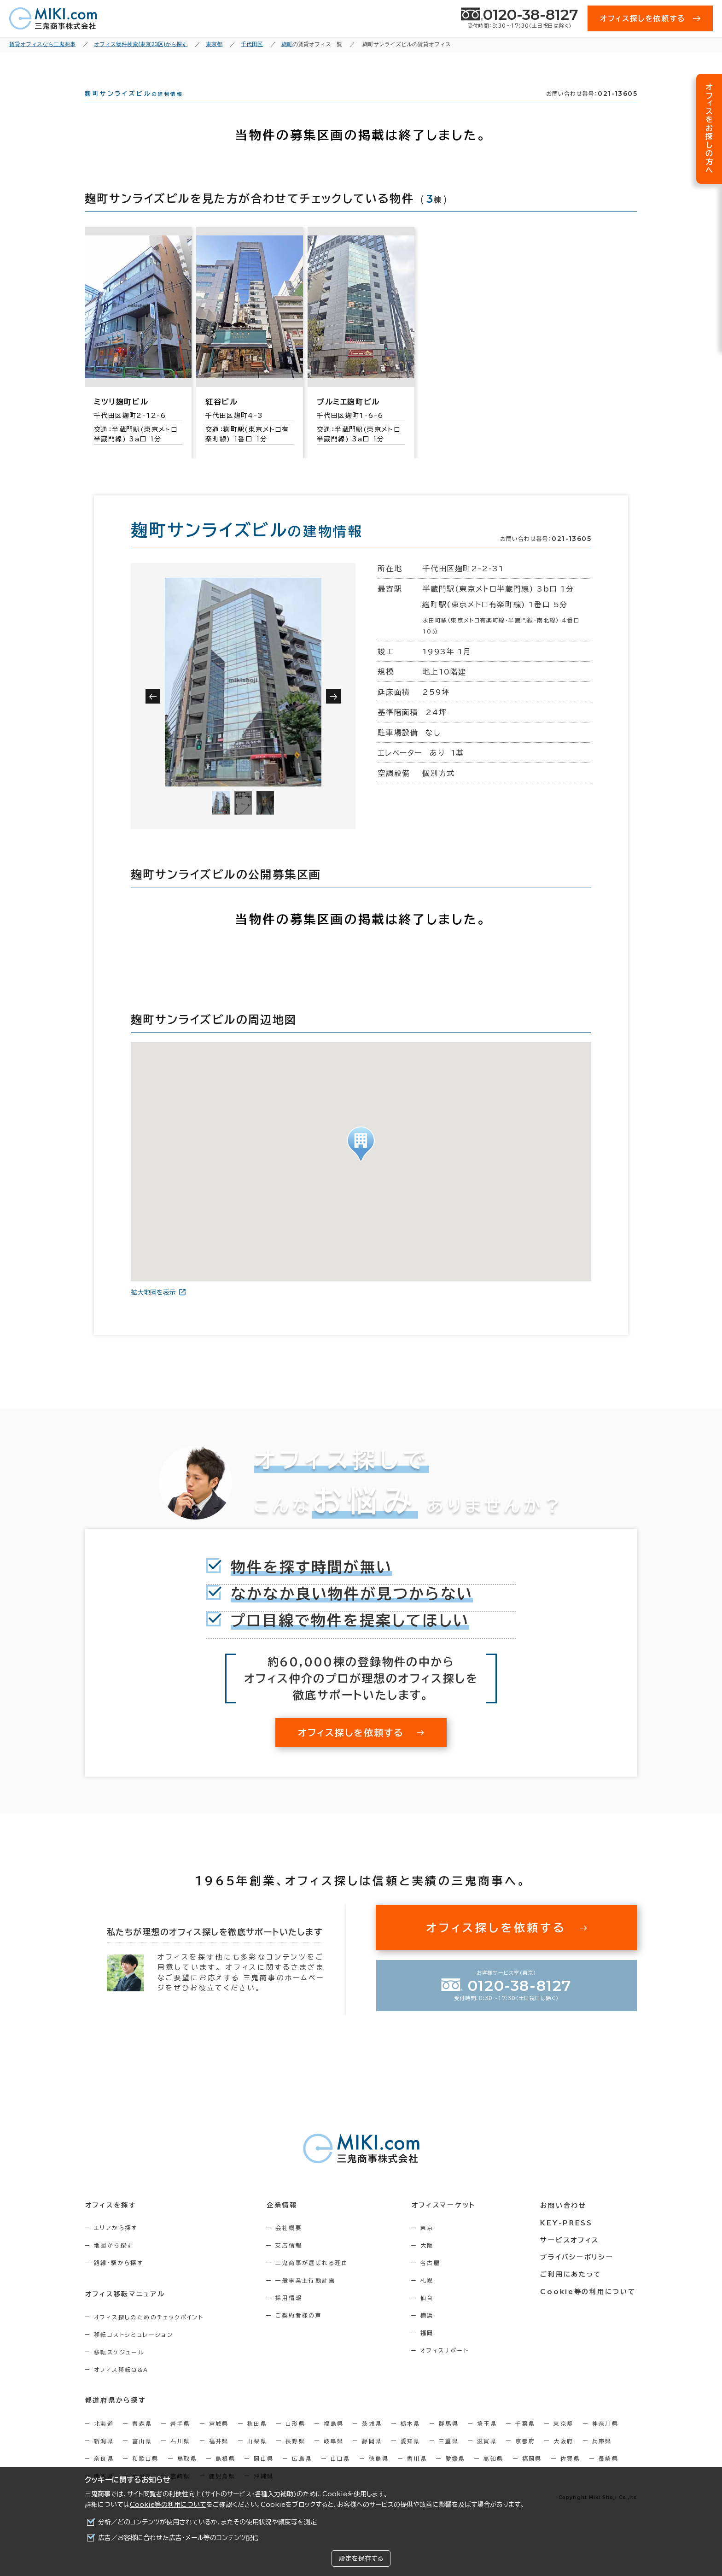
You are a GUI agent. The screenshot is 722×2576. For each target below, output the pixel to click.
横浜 (430, 2332)
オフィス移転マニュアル (125, 2310)
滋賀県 (487, 2457)
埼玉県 (487, 2439)
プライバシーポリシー (578, 2272)
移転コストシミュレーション (133, 2350)
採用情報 (290, 2314)
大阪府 (563, 2457)
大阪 (430, 2262)
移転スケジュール (119, 2368)
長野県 (295, 2457)
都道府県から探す (115, 2416)
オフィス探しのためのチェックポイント (149, 2333)
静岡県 (372, 2457)
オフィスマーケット (445, 2221)
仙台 (430, 2314)
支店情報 (290, 2262)
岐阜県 (334, 2457)
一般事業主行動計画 (307, 2297)
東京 (430, 2244)
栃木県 (410, 2439)
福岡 (430, 2349)
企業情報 (283, 2221)
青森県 (142, 2439)
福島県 (334, 2439)
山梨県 (257, 2457)
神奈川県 (605, 2439)
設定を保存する (361, 2558)
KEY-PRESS (568, 2238)
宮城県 (219, 2439)
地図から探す (113, 2262)
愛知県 (410, 2457)
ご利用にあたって (572, 2289)
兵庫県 (602, 2457)
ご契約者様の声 (300, 2332)
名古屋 (433, 2279)
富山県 (142, 2457)
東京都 (563, 2439)
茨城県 (372, 2439)
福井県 (219, 2457)
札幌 (430, 2297)
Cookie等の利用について (168, 2504)
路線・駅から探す (118, 2279)
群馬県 (449, 2439)
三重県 (449, 2457)
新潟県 (104, 2457)
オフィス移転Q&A (121, 2385)
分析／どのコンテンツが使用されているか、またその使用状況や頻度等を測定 (207, 2522)
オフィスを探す (111, 2221)
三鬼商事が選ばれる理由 (313, 2279)
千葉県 (525, 2439)
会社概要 (290, 2244)
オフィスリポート (447, 2367)
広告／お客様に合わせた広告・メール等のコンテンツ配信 (178, 2538)
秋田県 (257, 2439)
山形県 (295, 2439)
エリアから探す (116, 2244)
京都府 (525, 2457)
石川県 (180, 2457)
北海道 (104, 2439)
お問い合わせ (565, 2221)
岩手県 (180, 2439)
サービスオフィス (571, 2255)
